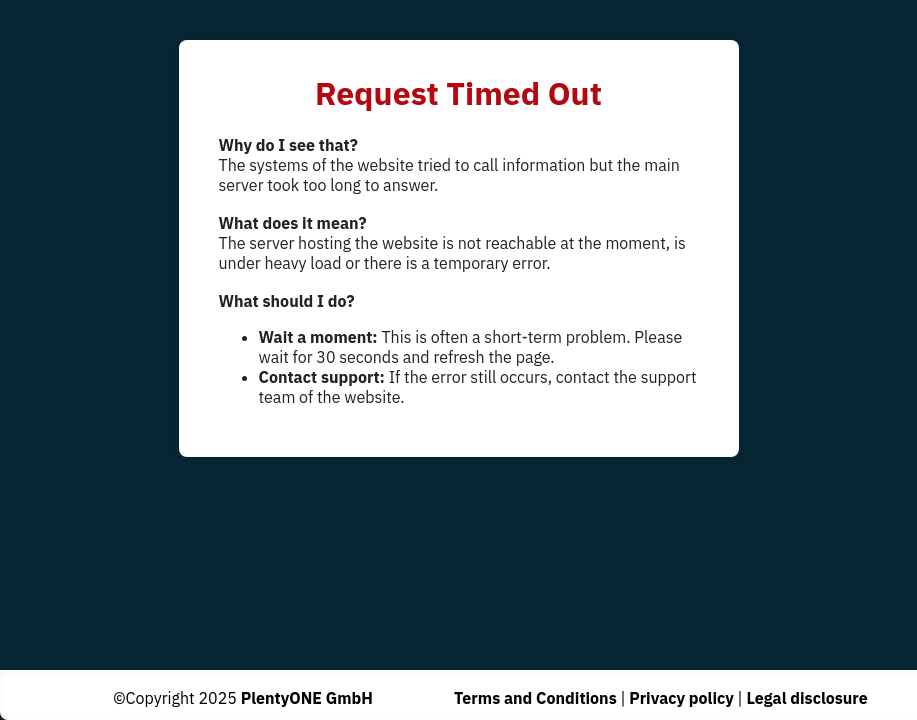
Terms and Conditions (535, 698)
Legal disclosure (806, 698)
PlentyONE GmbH (307, 698)
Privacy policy (681, 698)
